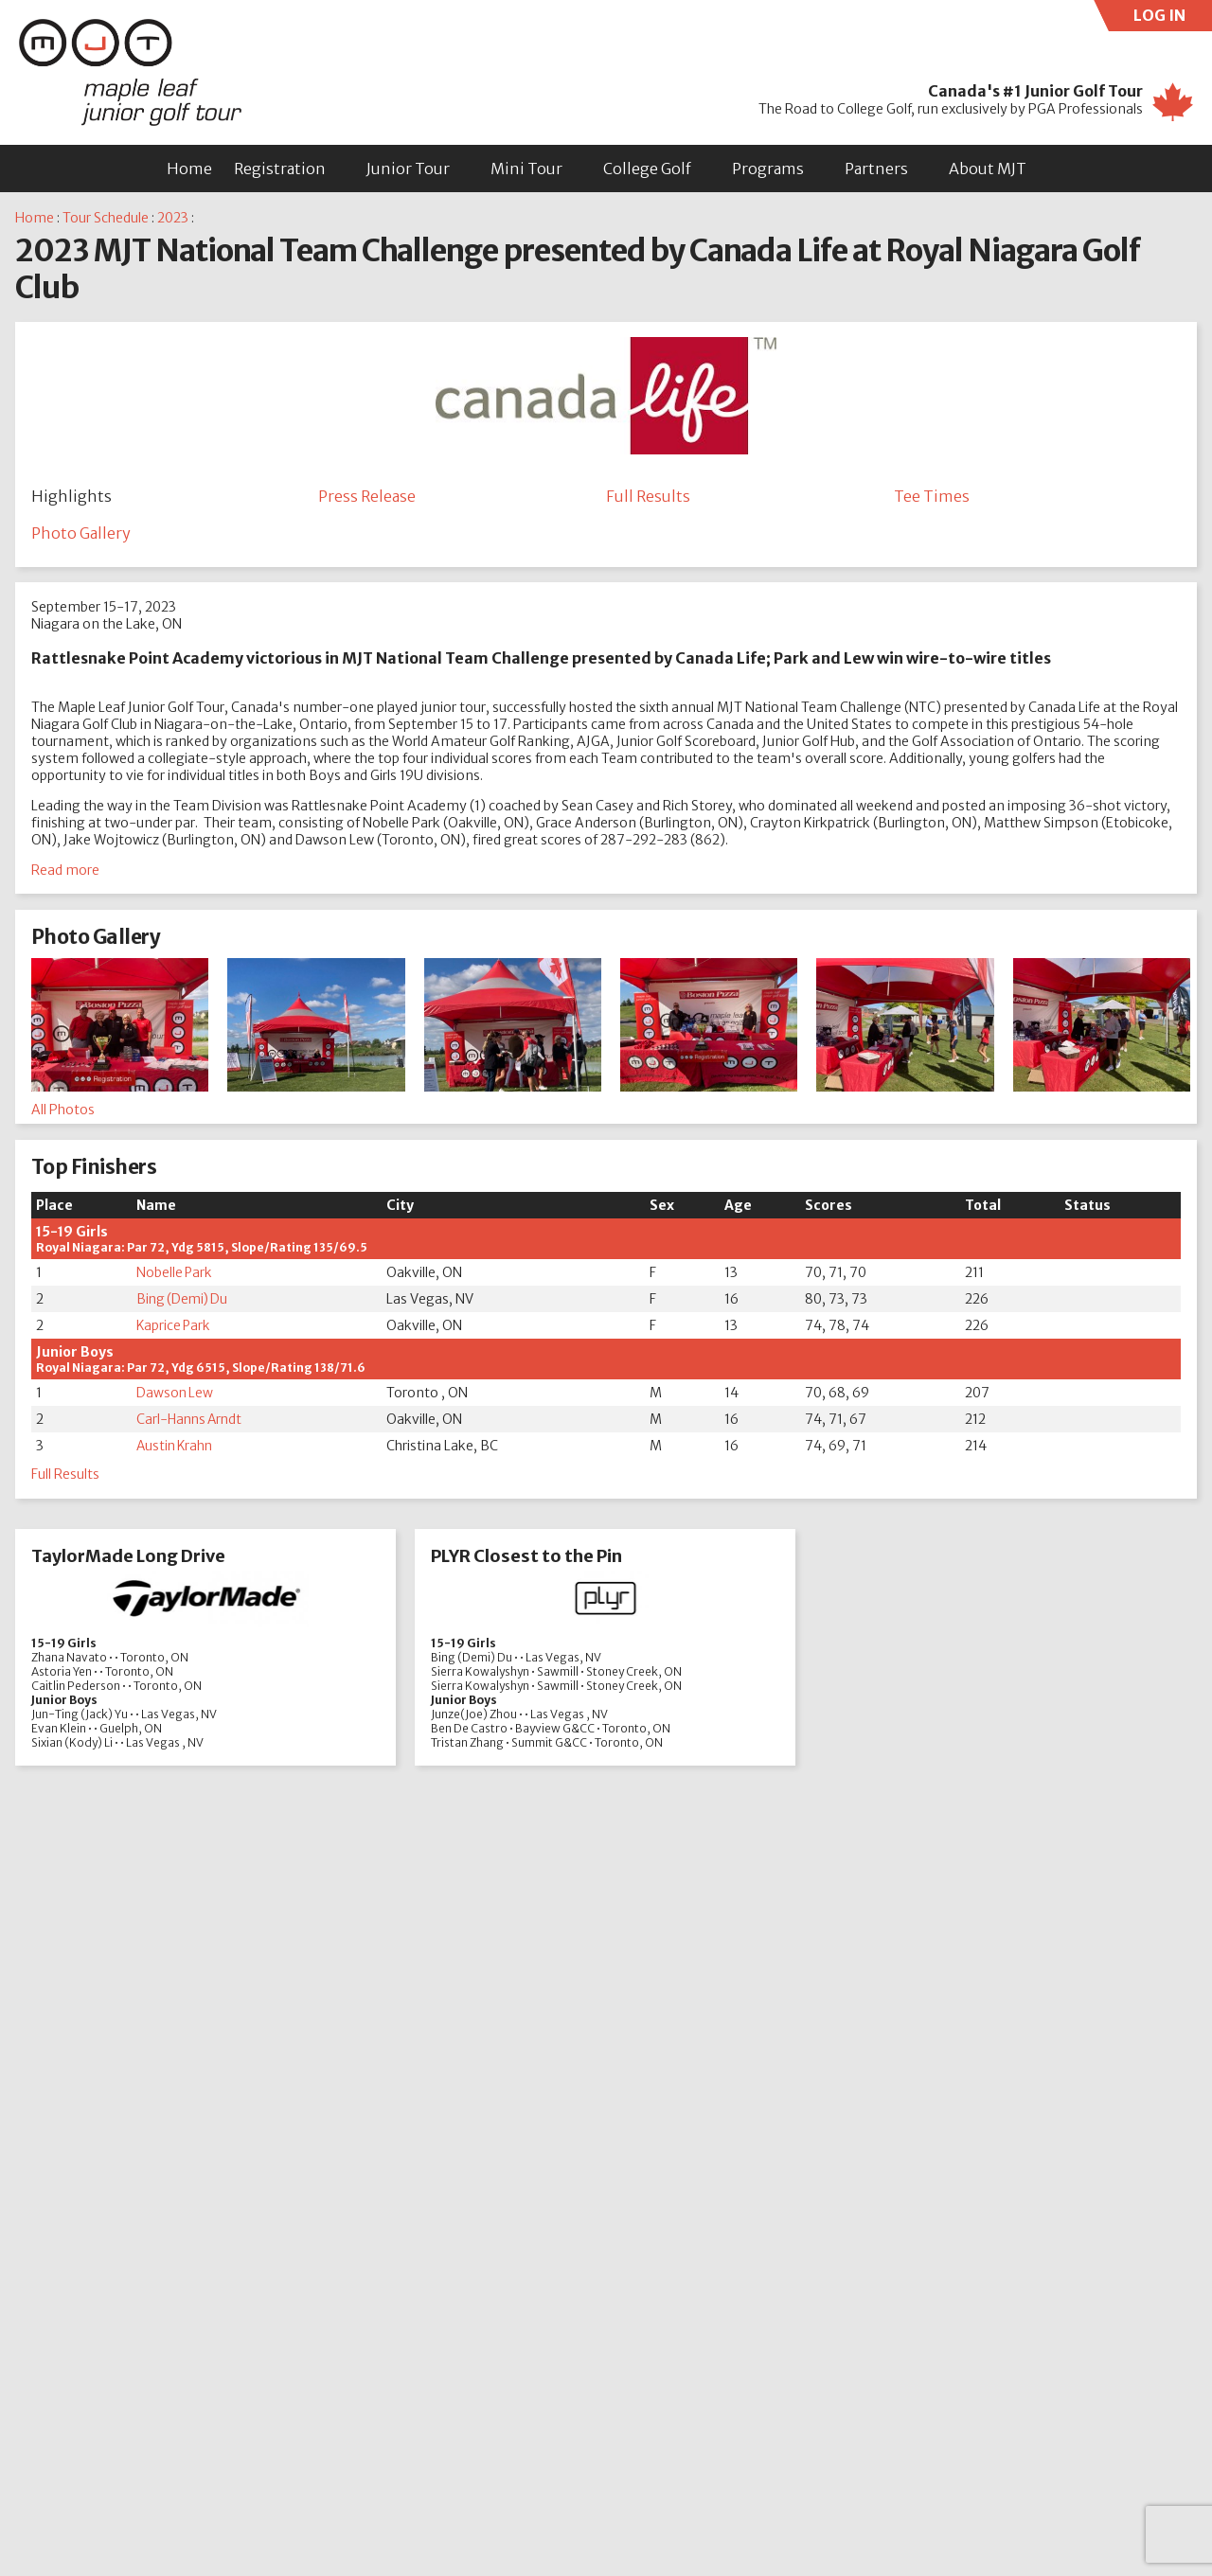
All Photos (63, 1110)
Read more (65, 871)
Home (189, 168)
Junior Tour (408, 168)
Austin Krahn (175, 1447)
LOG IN (1173, 18)
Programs (768, 168)
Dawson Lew (174, 1394)
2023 (172, 217)
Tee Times (932, 496)
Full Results (648, 496)
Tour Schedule (105, 217)
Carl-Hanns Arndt (190, 1421)
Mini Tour (526, 168)
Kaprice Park (173, 1327)
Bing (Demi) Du (183, 1300)
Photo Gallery (81, 533)
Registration (280, 168)
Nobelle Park (174, 1274)
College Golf (647, 168)
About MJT (987, 168)
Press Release (367, 496)
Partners (876, 168)
